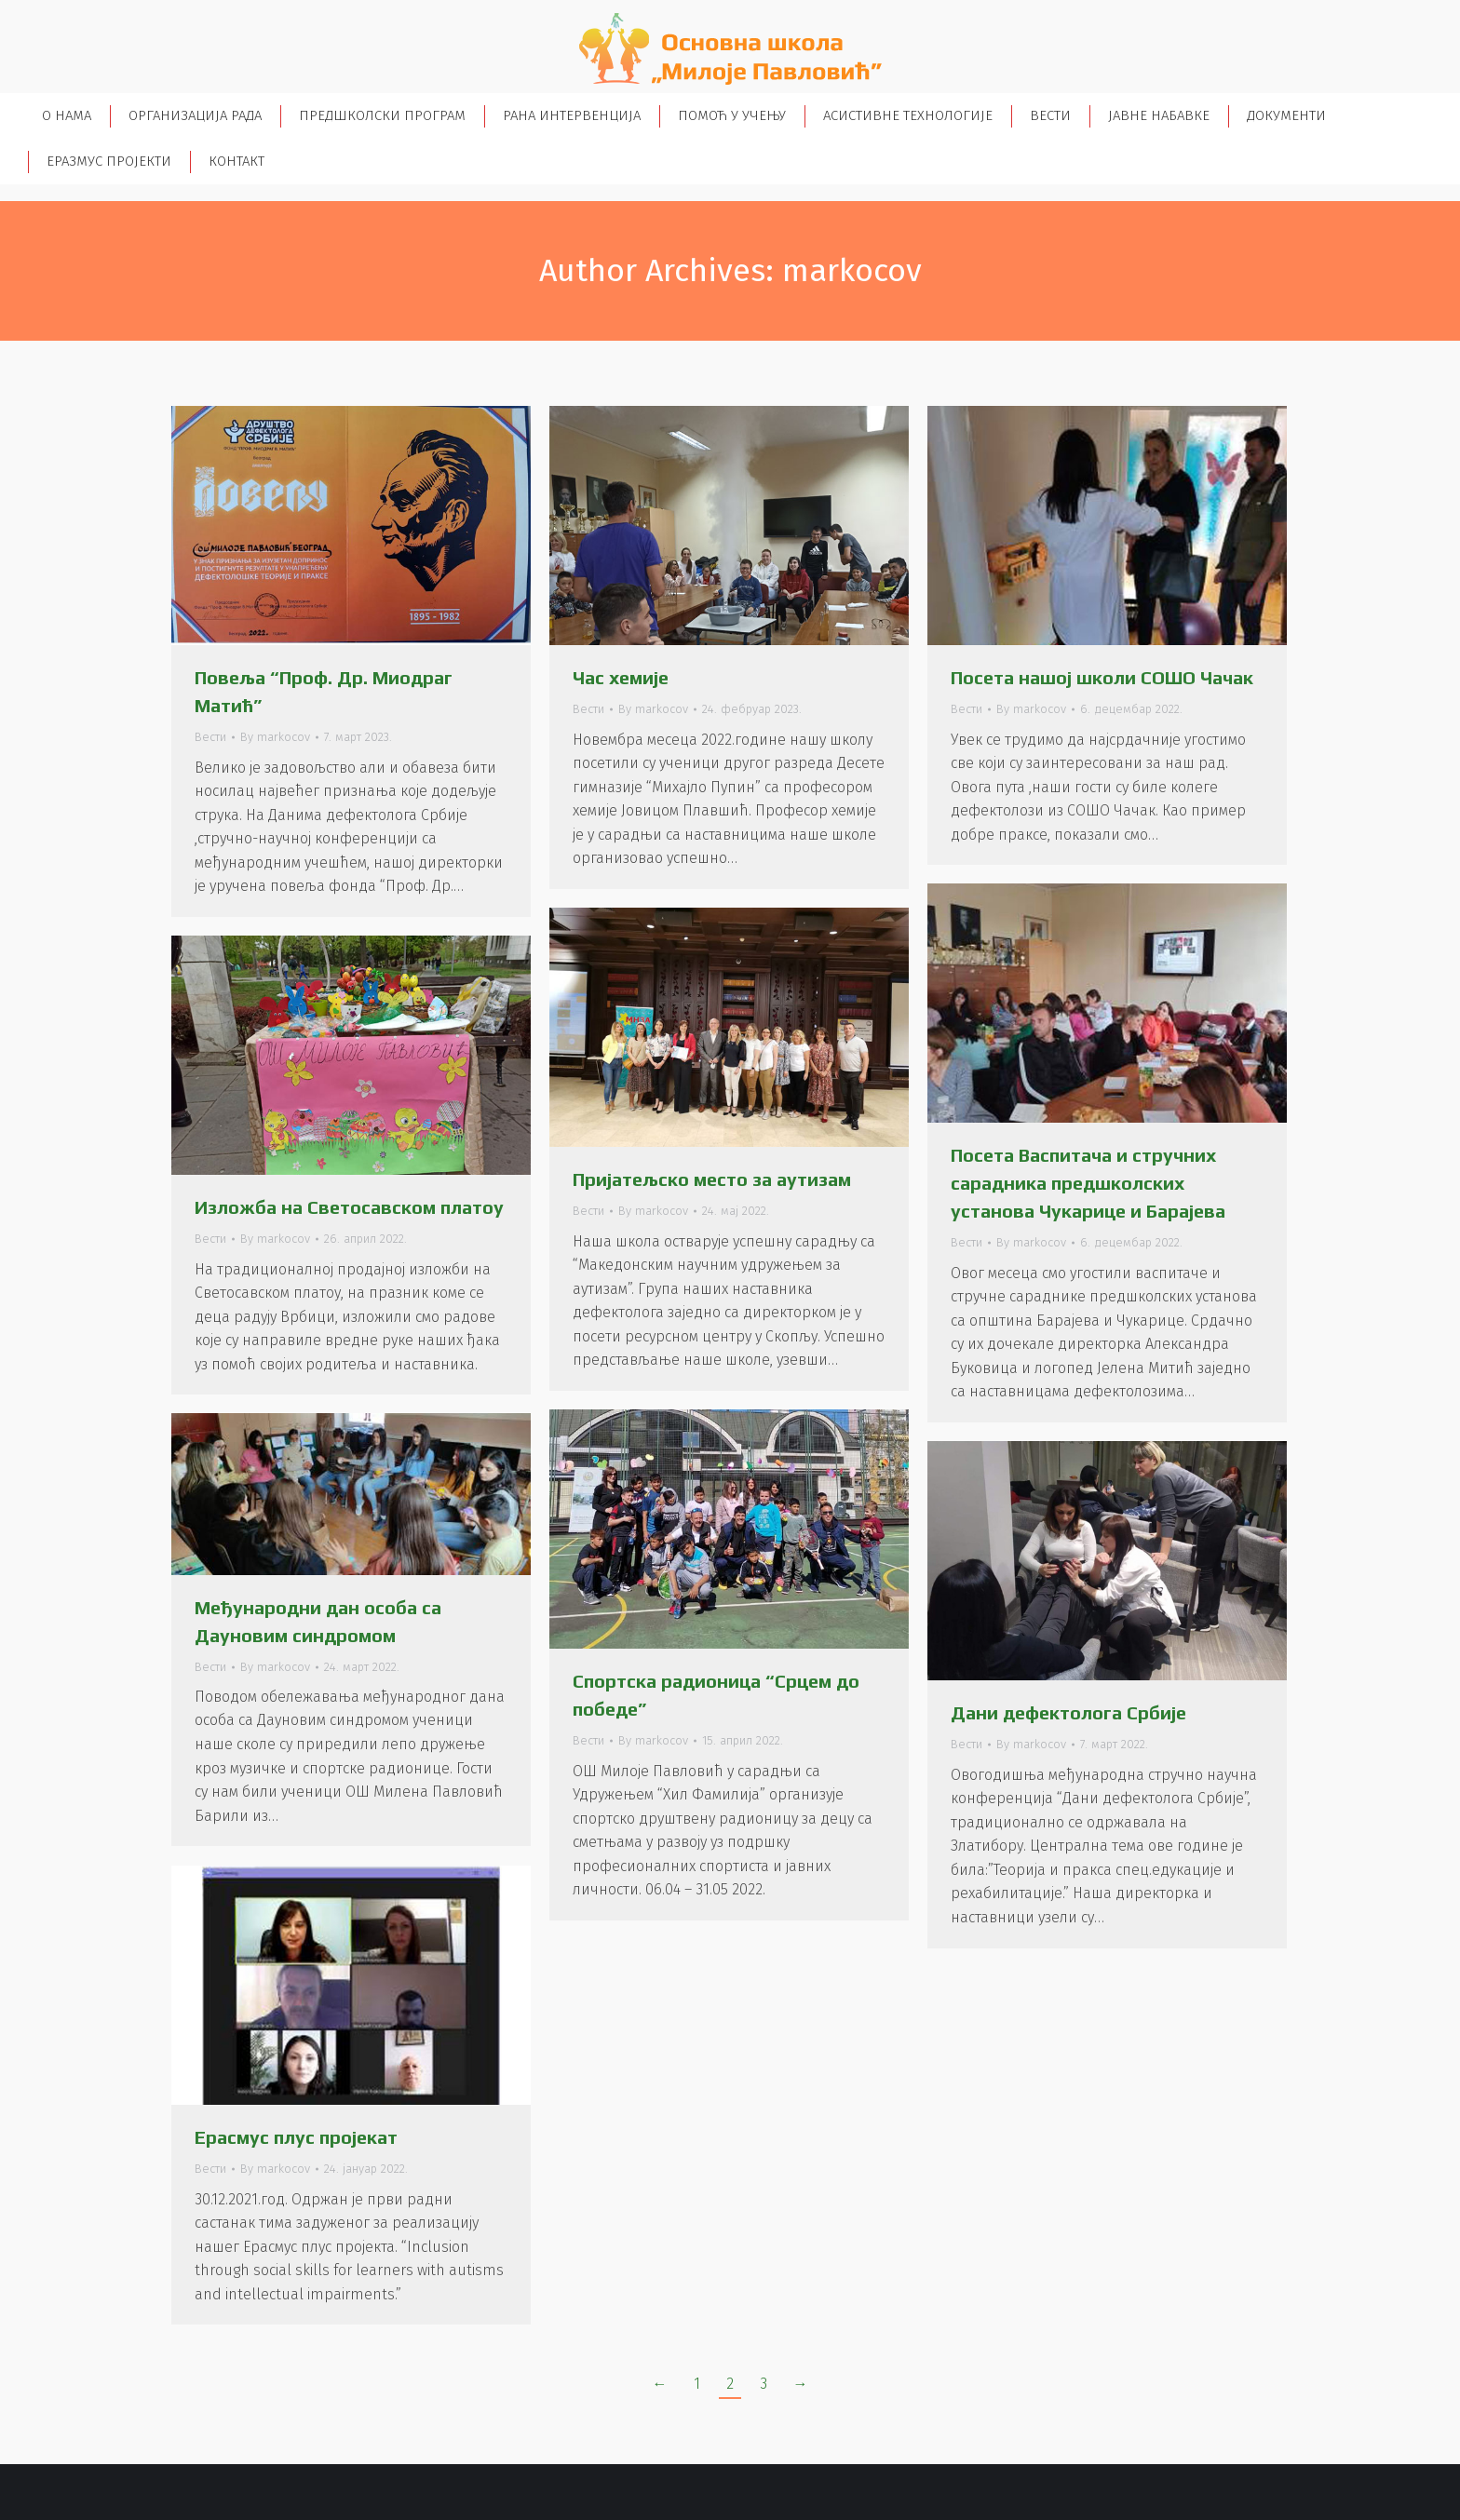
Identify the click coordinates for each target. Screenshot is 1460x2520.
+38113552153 (110, 17)
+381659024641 (406, 17)
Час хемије (621, 677)
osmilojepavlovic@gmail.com (570, 17)
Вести (210, 737)
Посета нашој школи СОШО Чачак (1102, 677)
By (275, 737)
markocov (852, 270)
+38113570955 (201, 17)
